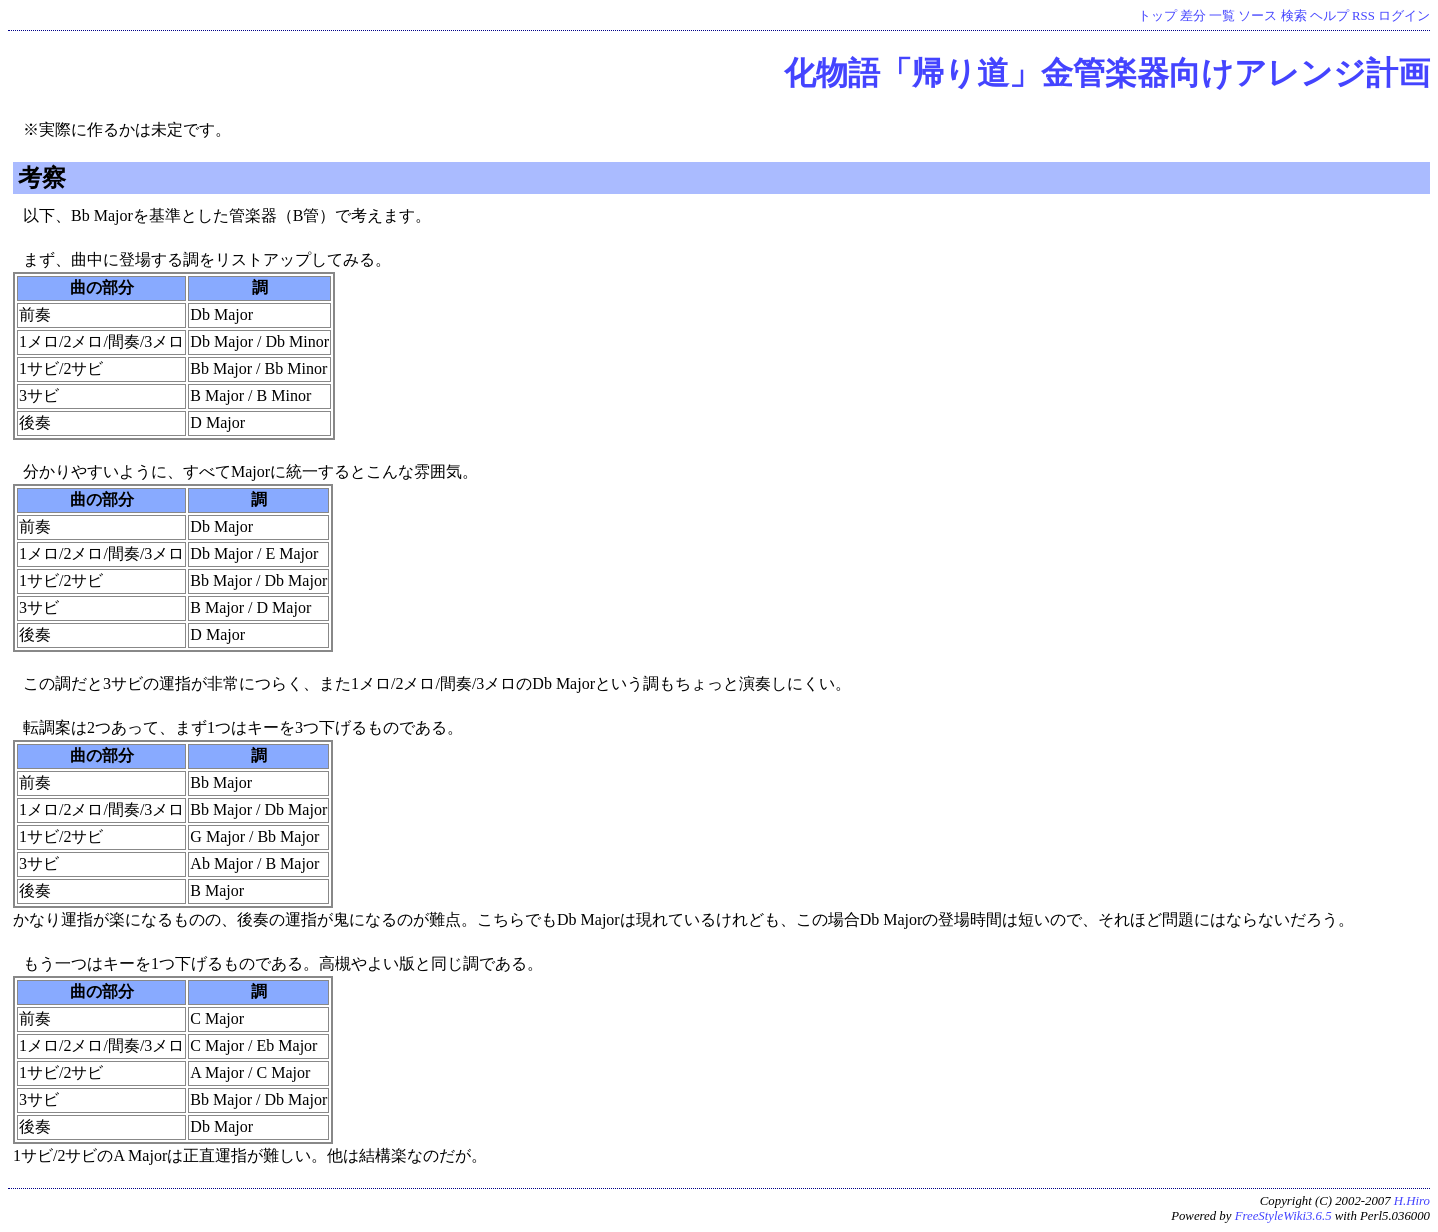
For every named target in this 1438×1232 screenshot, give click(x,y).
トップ (1157, 16)
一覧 (1222, 16)
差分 (1193, 16)
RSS (1363, 16)
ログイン (1404, 16)
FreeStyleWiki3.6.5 (1283, 1216)
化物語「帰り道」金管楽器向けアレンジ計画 (1107, 73)
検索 (1294, 16)
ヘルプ (1329, 16)
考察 (42, 177)
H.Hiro (1412, 1201)
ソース (1257, 16)
